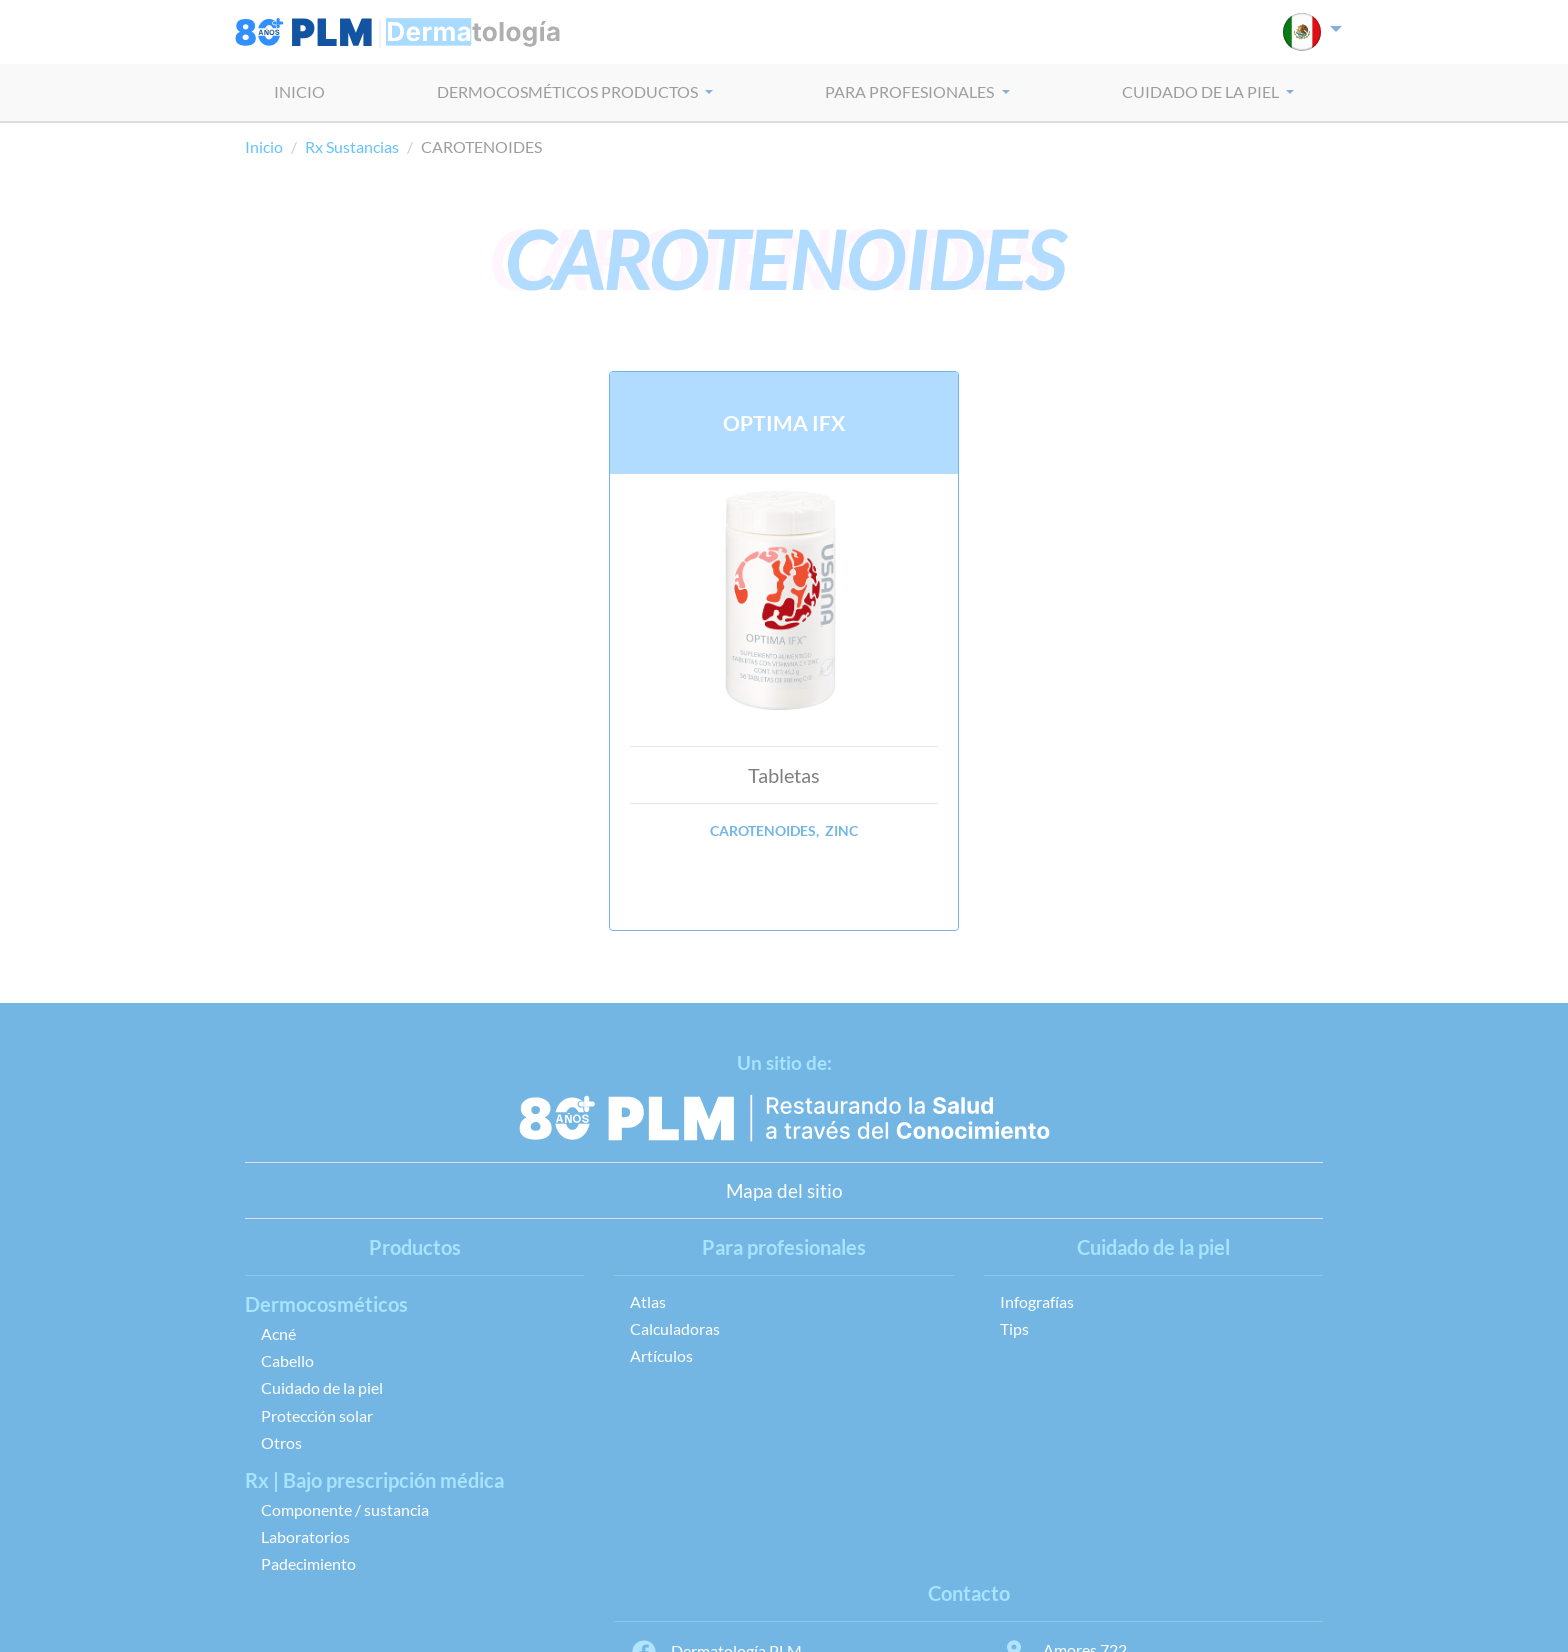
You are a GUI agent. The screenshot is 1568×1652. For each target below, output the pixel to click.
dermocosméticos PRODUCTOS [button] (569, 91)
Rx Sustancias (352, 146)
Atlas (648, 1301)
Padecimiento (308, 1563)
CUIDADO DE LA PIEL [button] (1202, 91)
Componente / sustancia (345, 1509)
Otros (281, 1442)
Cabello (287, 1360)
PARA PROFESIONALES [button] (911, 91)
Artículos (661, 1355)
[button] (1312, 32)
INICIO (299, 91)
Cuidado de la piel (322, 1387)
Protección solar (317, 1415)
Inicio (264, 146)
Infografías (1037, 1301)
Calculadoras (675, 1328)
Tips (1014, 1328)
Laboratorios (305, 1536)
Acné (278, 1333)
